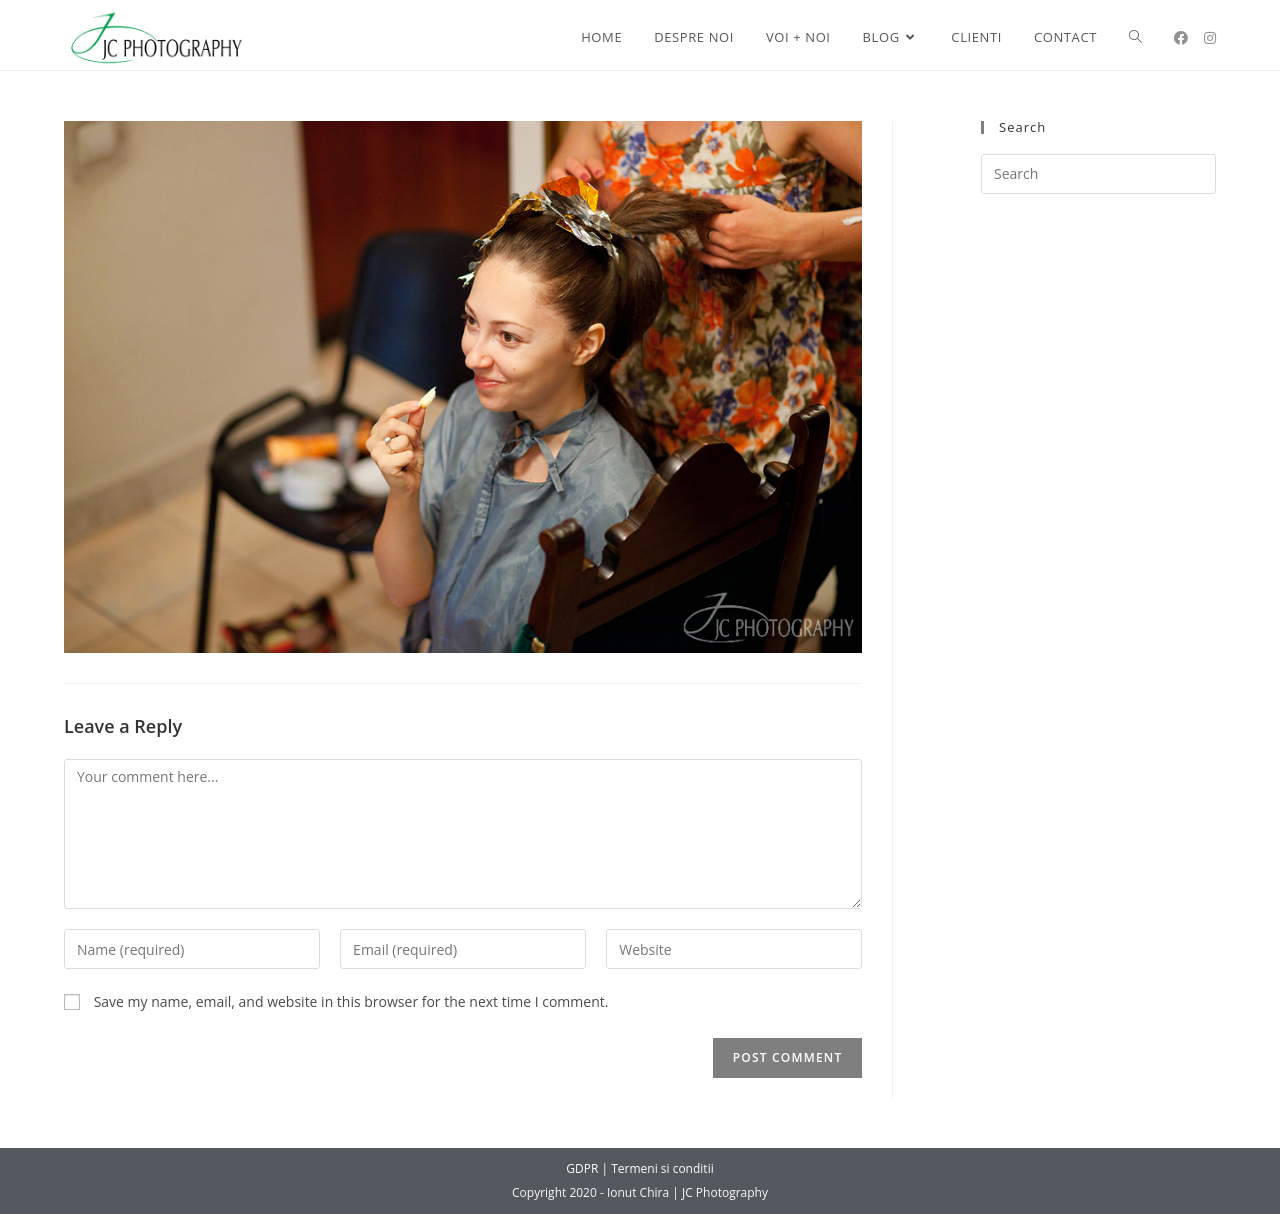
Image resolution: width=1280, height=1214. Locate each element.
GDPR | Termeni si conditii (639, 1168)
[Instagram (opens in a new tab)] (1210, 38)
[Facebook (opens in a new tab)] (1181, 38)
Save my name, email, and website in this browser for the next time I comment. (351, 1001)
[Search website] (1135, 37)
